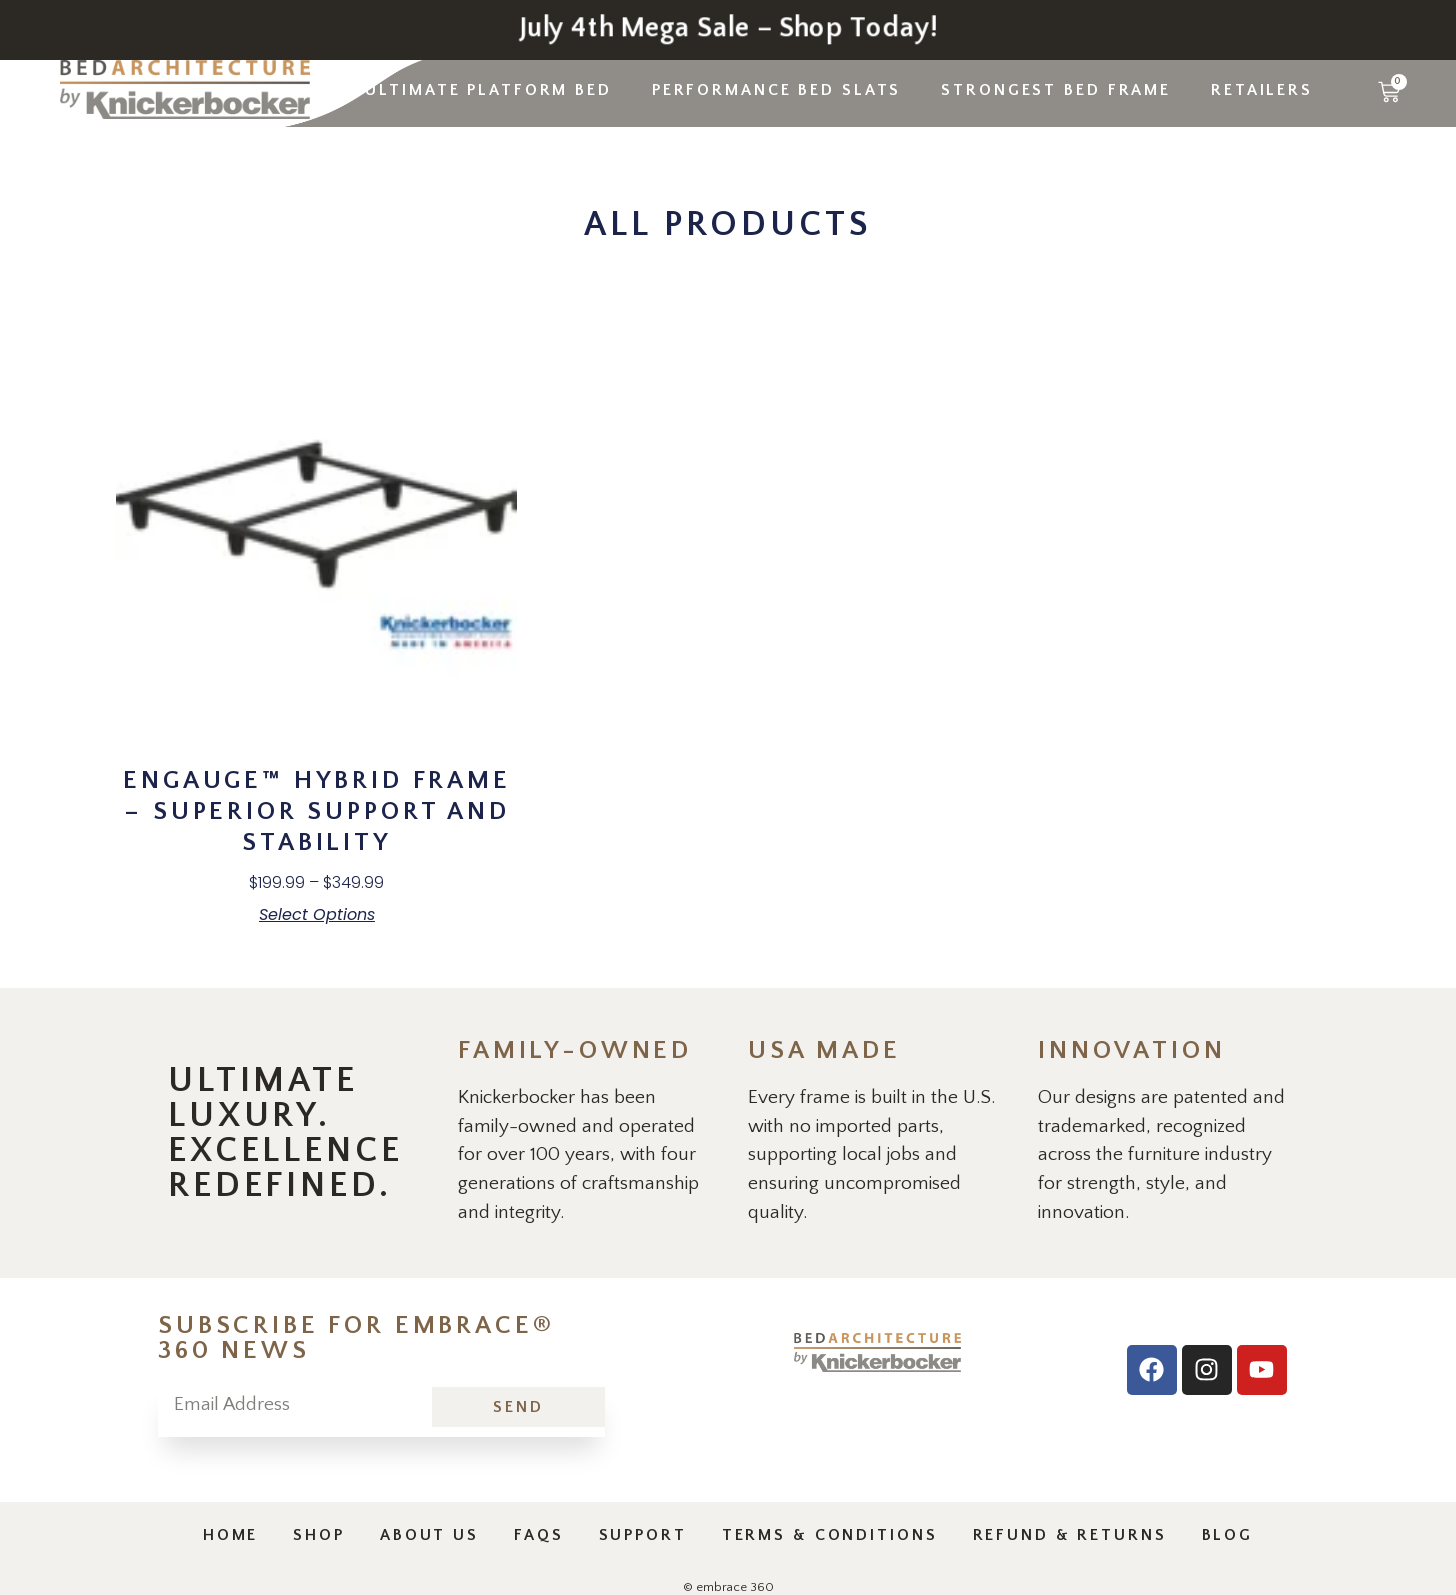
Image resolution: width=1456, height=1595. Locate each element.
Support (643, 1535)
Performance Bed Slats (776, 90)
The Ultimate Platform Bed (466, 90)
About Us (429, 1535)
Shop (319, 1535)
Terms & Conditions (830, 1535)
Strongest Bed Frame (1056, 90)
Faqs (539, 1535)
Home (231, 1535)
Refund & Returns (1070, 1535)
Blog (1228, 1535)
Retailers (1262, 90)
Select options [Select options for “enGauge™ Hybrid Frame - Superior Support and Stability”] (317, 915)
